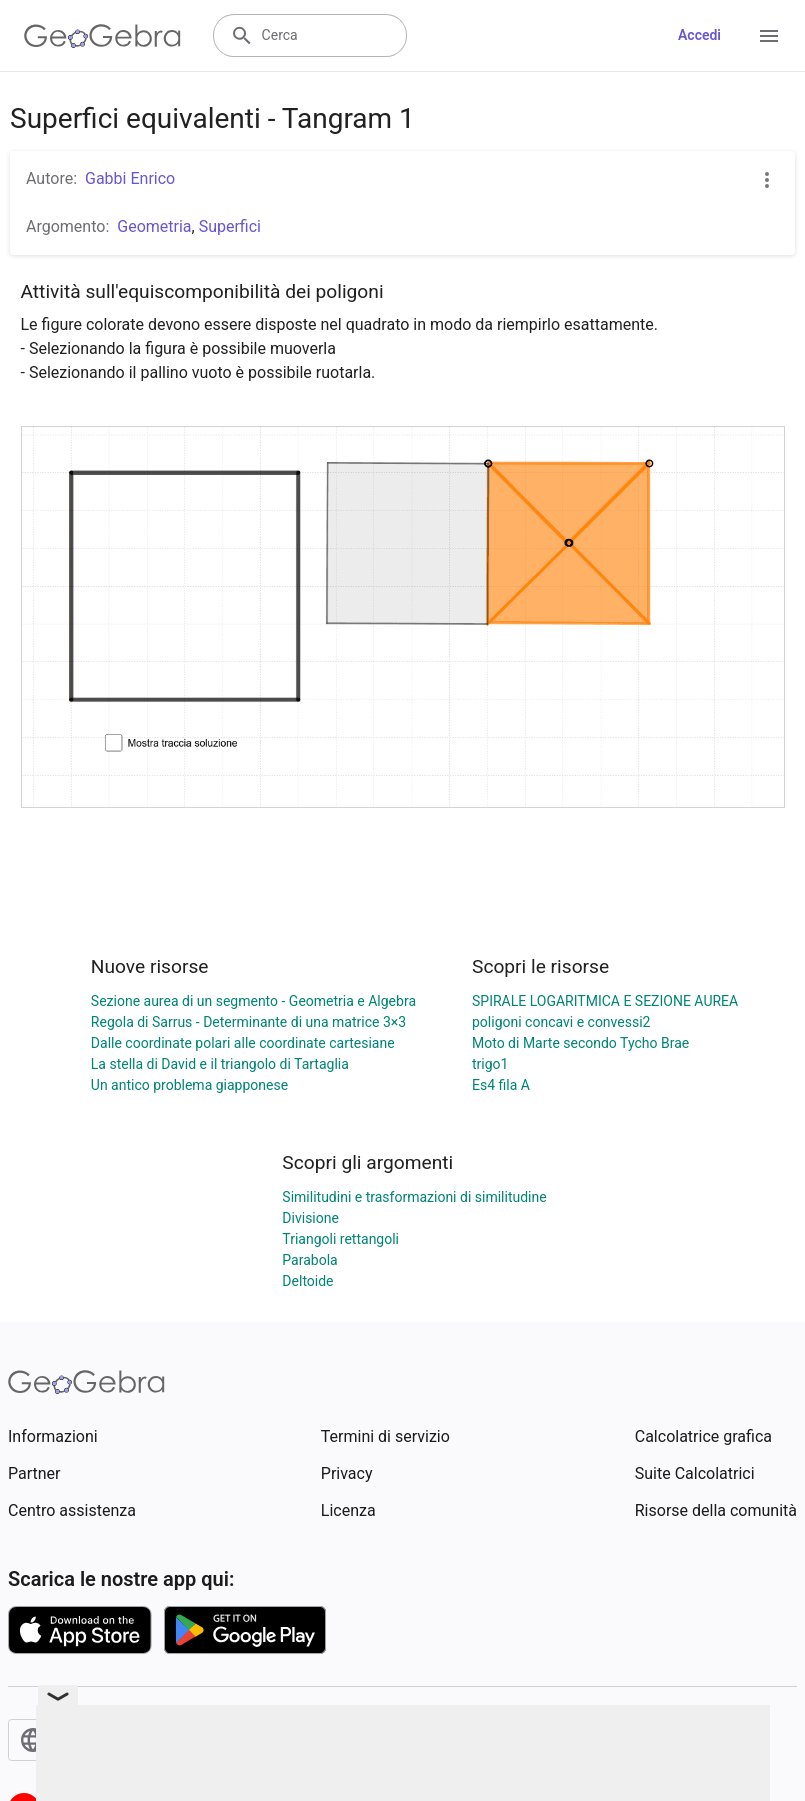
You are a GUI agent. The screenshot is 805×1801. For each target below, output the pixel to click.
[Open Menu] (769, 36)
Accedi (699, 35)
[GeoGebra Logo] (102, 36)
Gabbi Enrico (130, 178)
